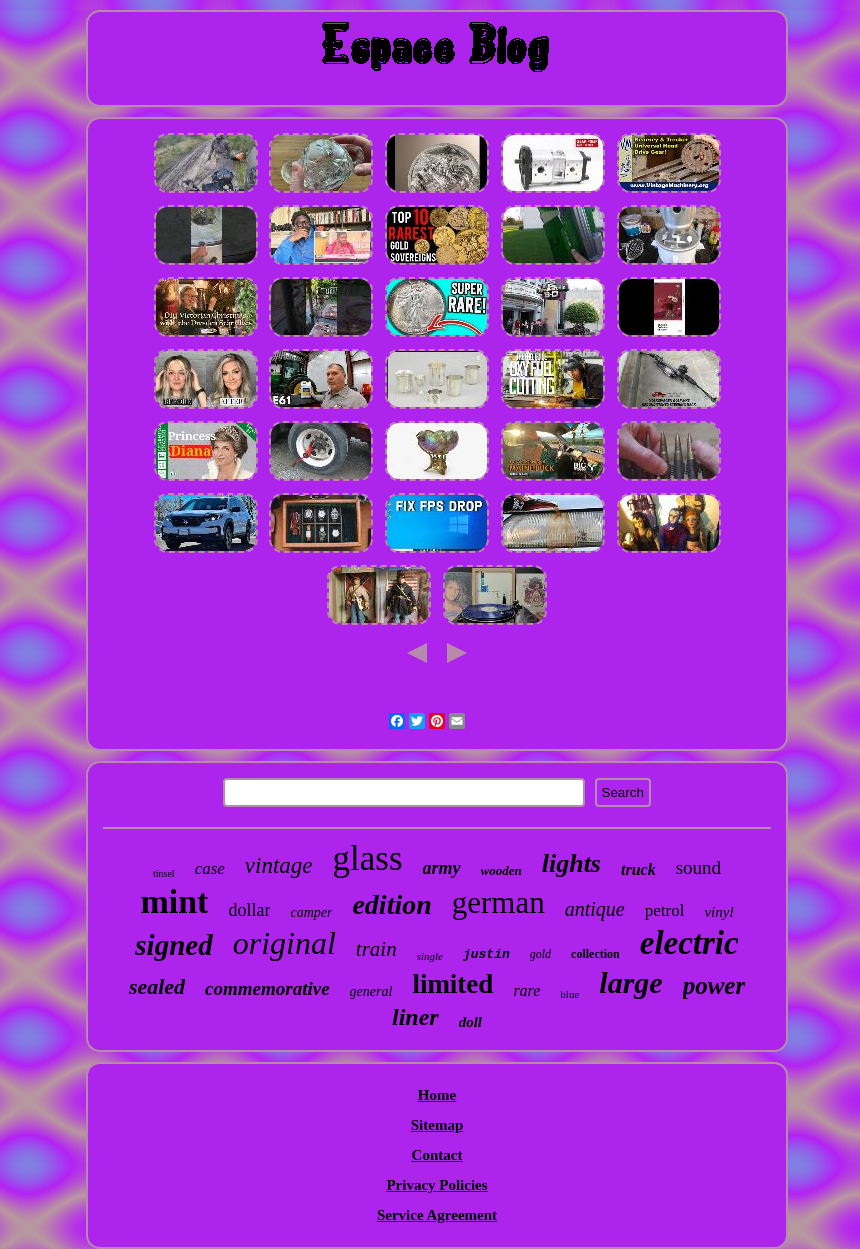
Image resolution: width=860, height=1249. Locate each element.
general (371, 991)
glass (368, 858)
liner (415, 1017)
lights (571, 863)
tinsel (164, 873)
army (442, 868)
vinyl (718, 912)
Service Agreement (437, 1215)
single (430, 956)
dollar (249, 910)
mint (174, 901)
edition (391, 904)
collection (595, 954)
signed (173, 945)
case (210, 868)
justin (486, 954)
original (284, 943)
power (714, 985)
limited (452, 984)
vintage (279, 865)
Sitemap (437, 1125)
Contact (437, 1155)
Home (437, 1095)
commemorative (267, 988)
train (376, 949)
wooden (501, 870)
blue (569, 994)
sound (698, 867)
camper (311, 912)
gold (540, 954)
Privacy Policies (436, 1185)
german (498, 902)
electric (689, 943)
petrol (665, 910)
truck (638, 869)
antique (595, 909)
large (630, 982)
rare (526, 990)
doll (470, 1022)
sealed (157, 986)
